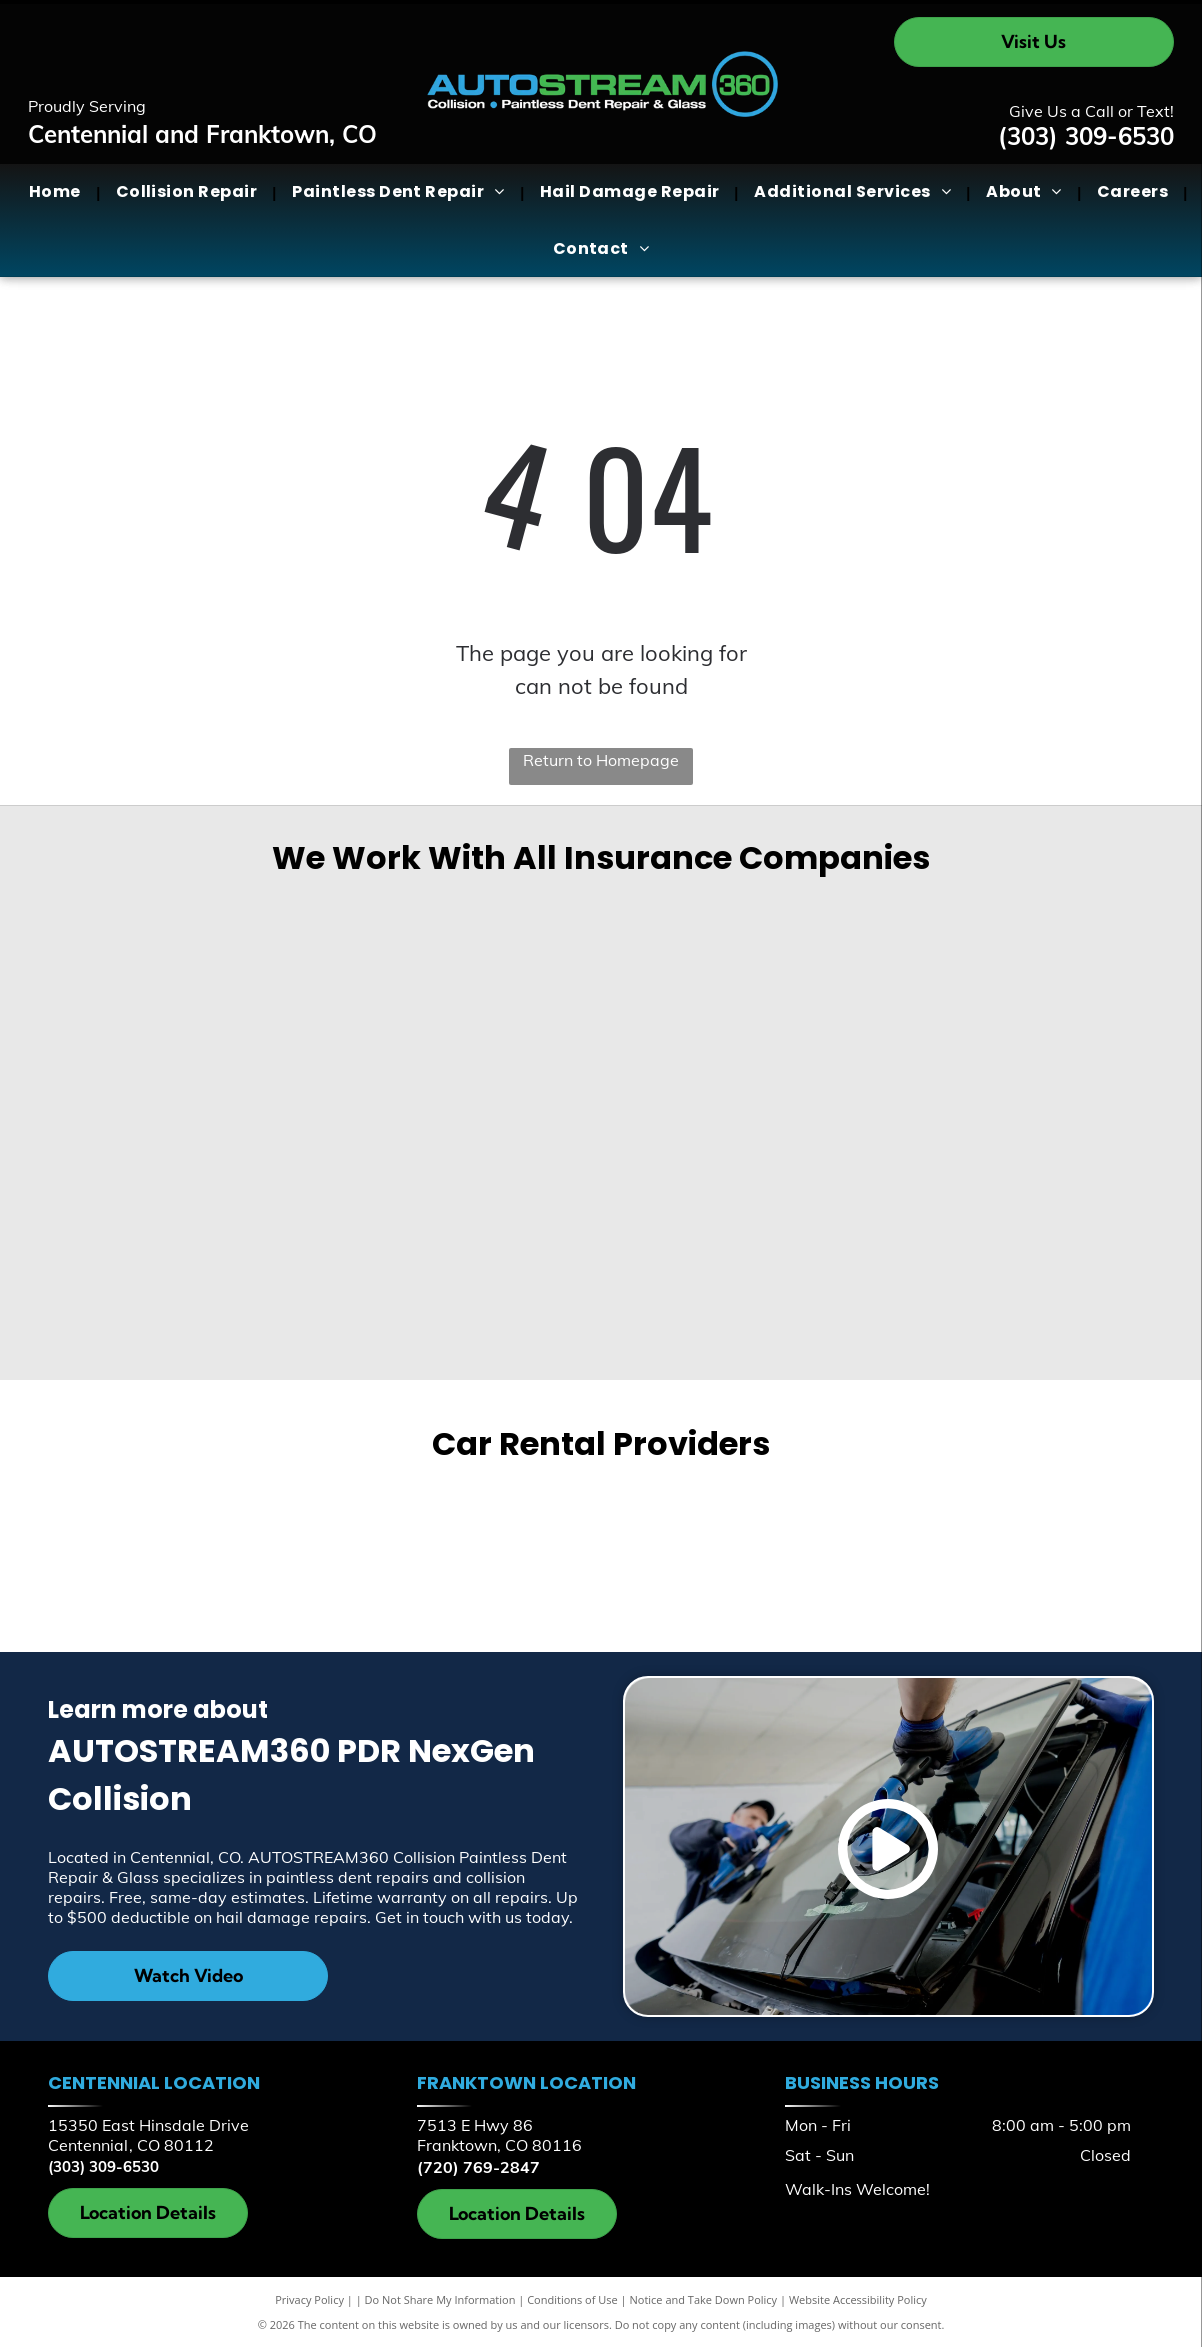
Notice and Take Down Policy (704, 2299)
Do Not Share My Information (440, 2299)
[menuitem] (57, 192)
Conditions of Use (572, 2299)
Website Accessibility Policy (858, 2299)
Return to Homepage (601, 760)
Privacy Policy (309, 2299)
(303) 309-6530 (1086, 136)
